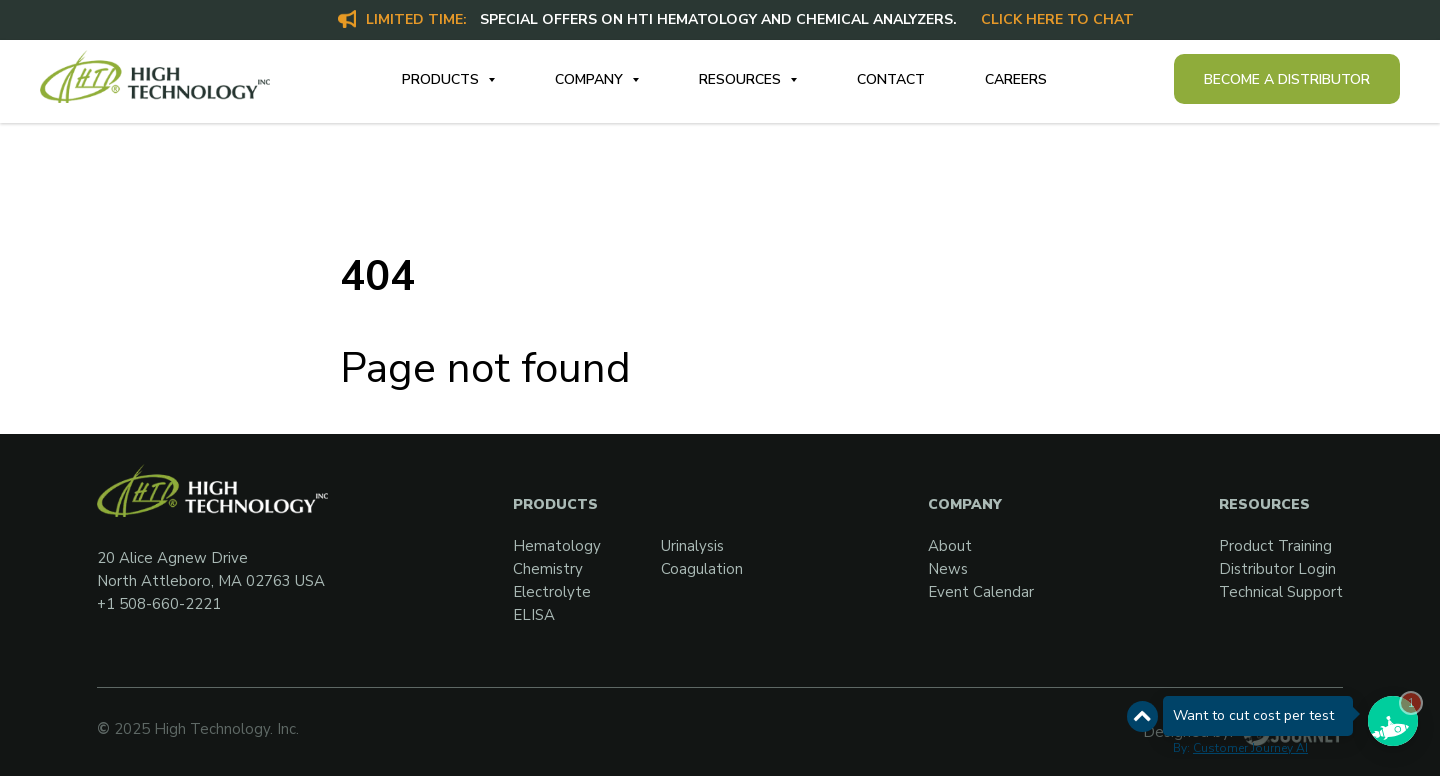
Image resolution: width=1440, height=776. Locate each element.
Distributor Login (1277, 569)
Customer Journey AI (1250, 748)
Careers (1016, 79)
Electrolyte (552, 592)
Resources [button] (742, 79)
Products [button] (442, 79)
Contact (891, 79)
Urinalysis (692, 546)
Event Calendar (981, 592)
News (948, 569)
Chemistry (548, 569)
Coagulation (702, 569)
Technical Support (1281, 592)
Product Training (1275, 546)
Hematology (557, 546)
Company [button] (591, 79)
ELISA (534, 615)
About (950, 546)
